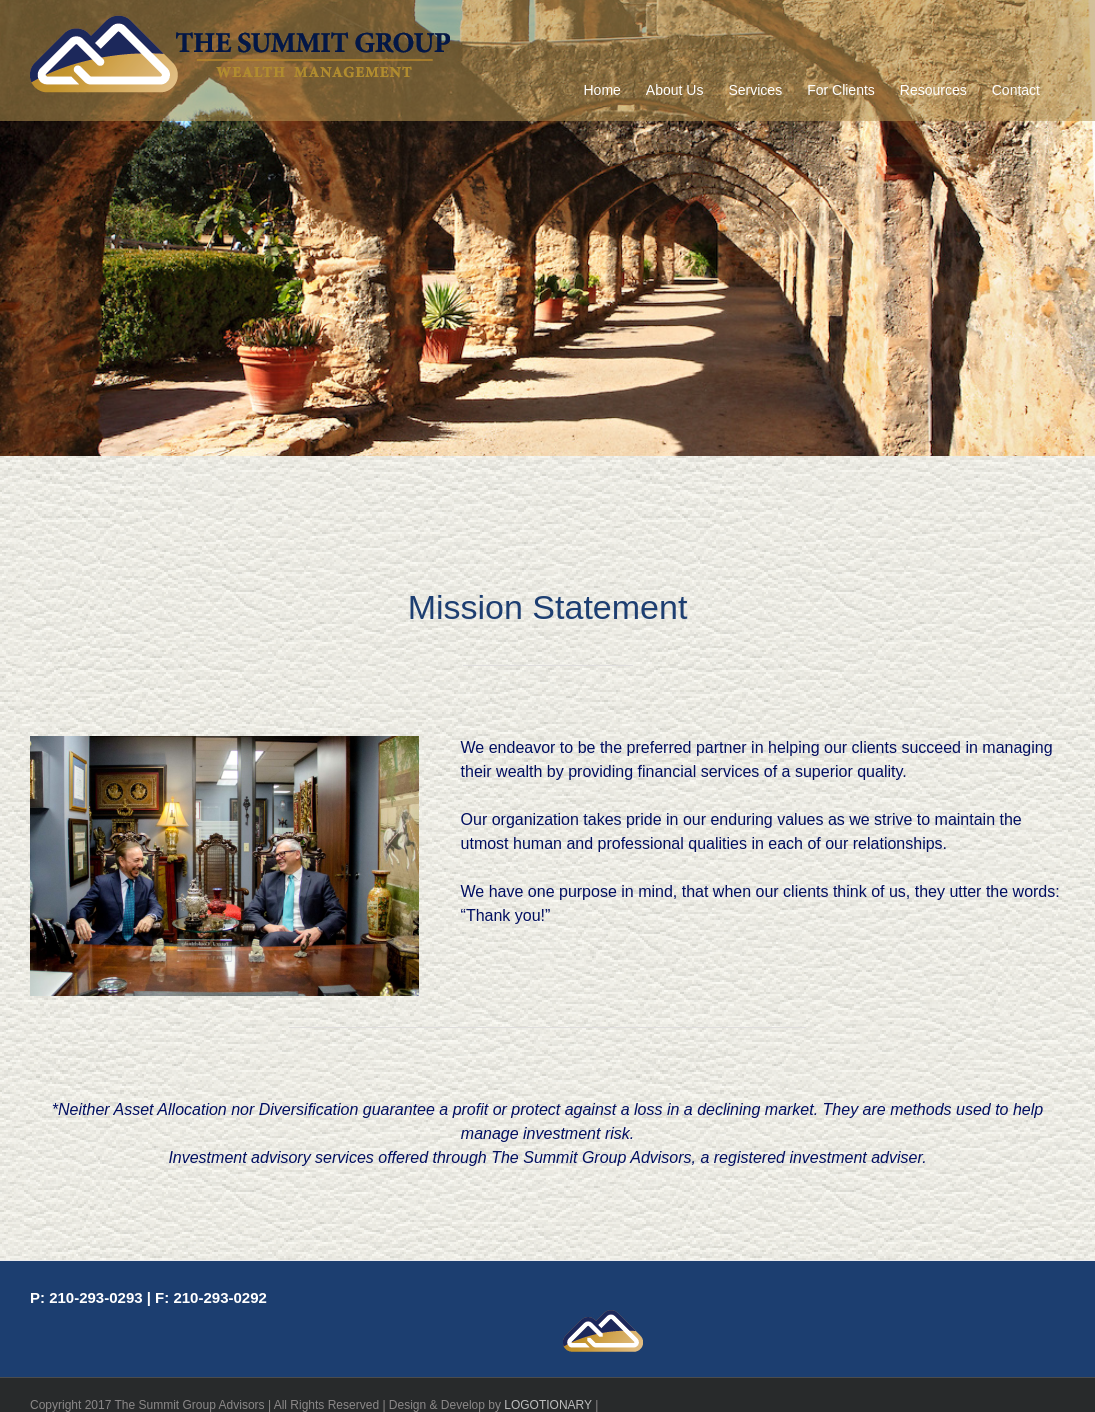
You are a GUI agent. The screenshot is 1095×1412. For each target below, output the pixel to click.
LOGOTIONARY (548, 1405)
